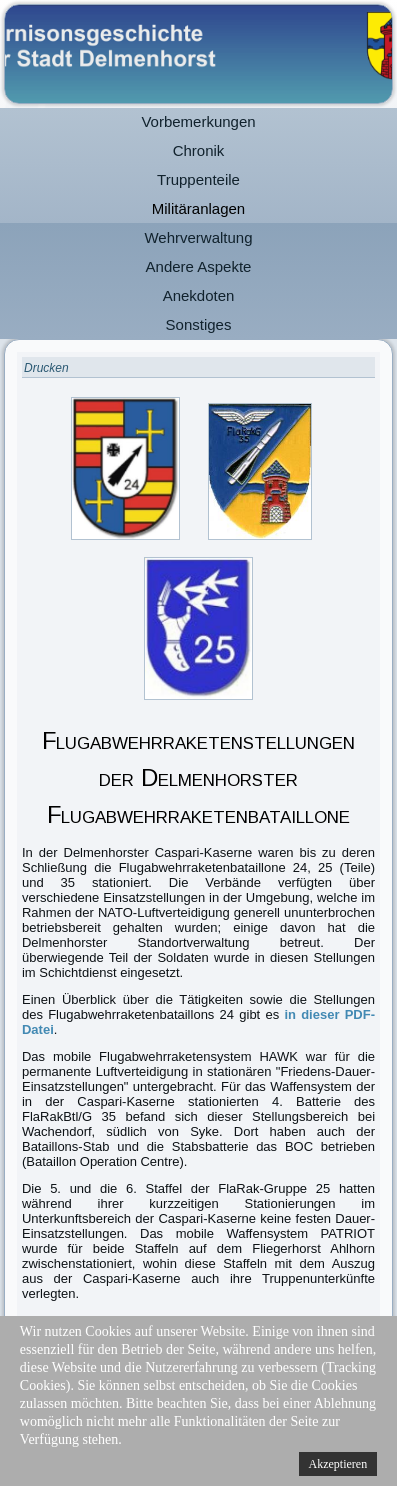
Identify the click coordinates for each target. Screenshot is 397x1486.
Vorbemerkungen (198, 121)
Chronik (199, 150)
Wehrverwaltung (198, 237)
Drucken (46, 368)
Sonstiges (199, 324)
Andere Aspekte (199, 266)
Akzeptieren (338, 1464)
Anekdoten (199, 295)
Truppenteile (198, 179)
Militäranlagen (198, 208)
